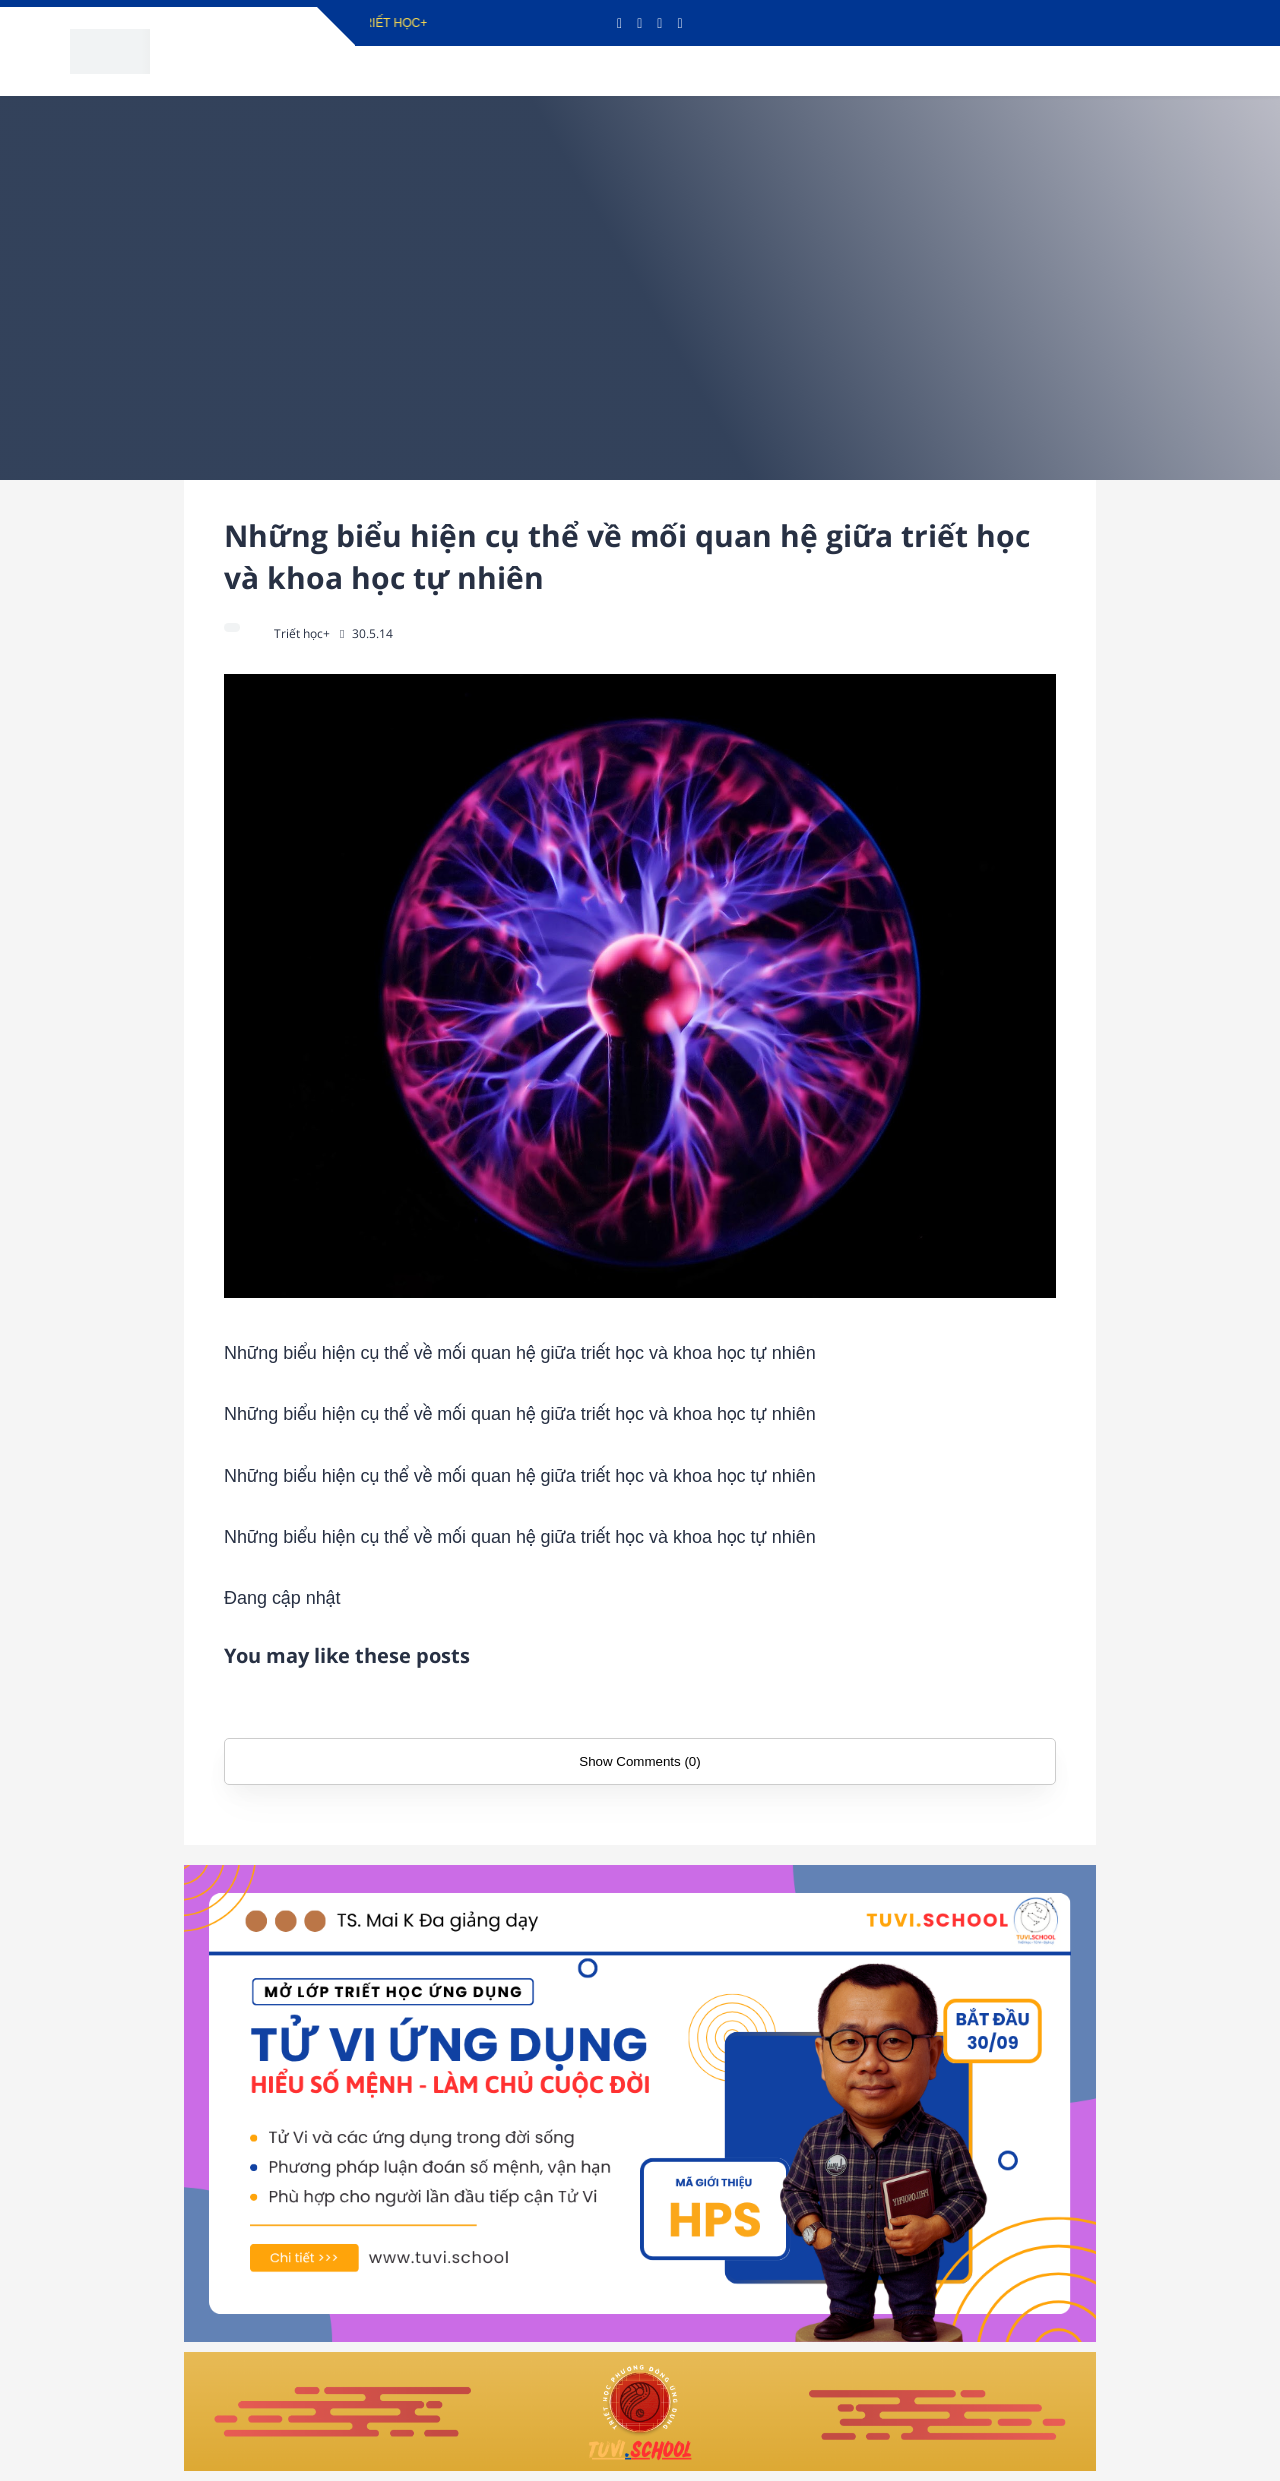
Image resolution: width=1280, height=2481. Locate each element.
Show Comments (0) (639, 1761)
